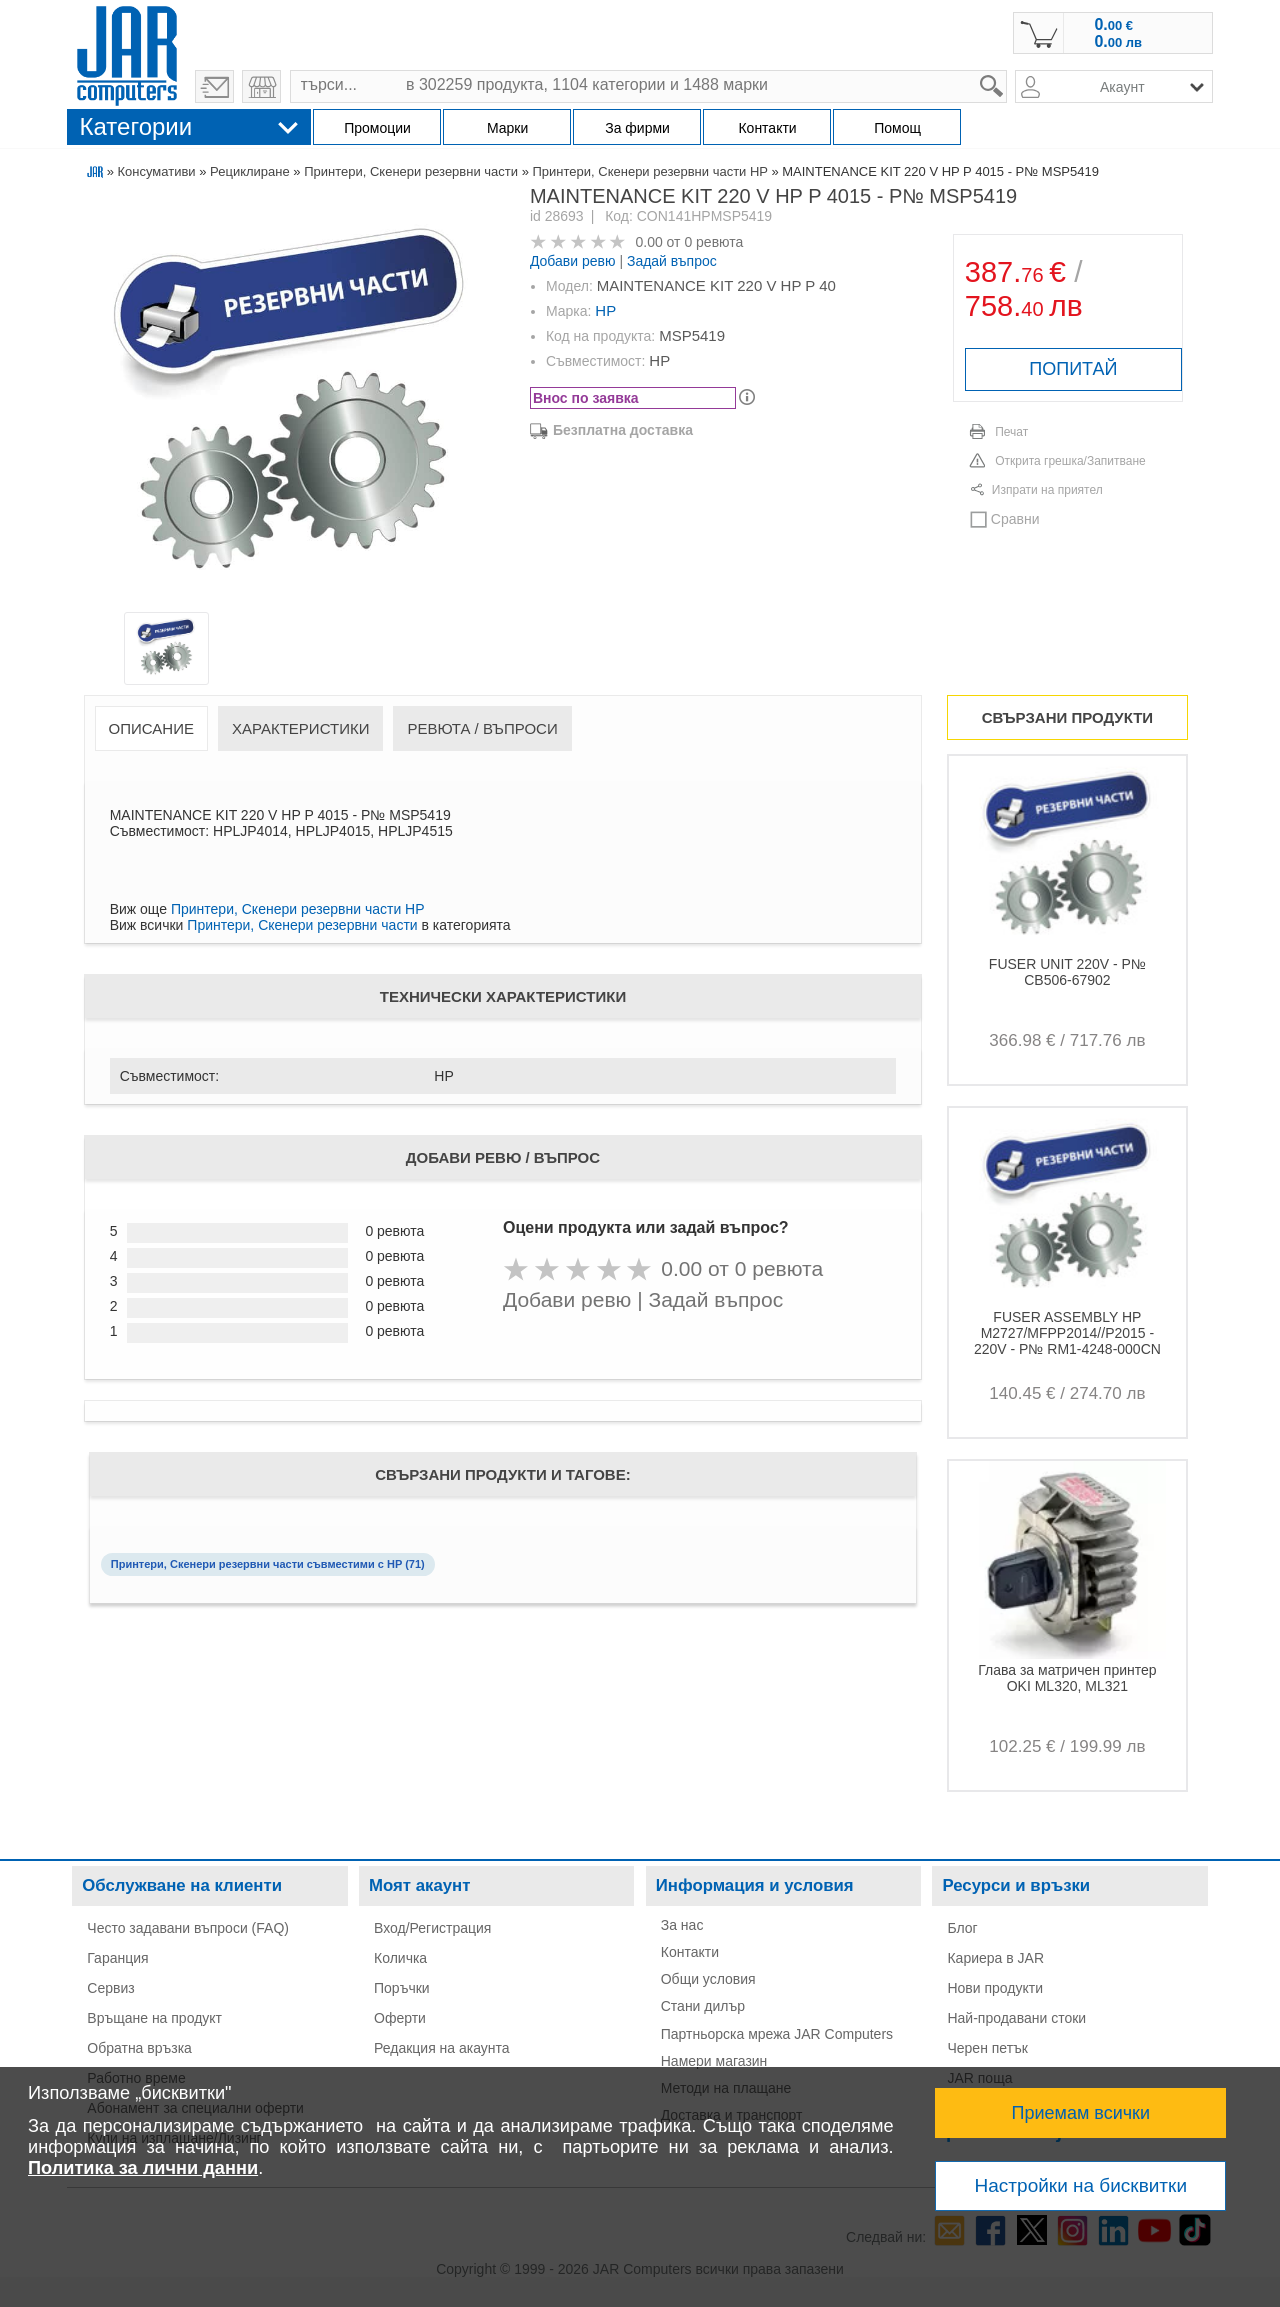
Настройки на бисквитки (1081, 2185)
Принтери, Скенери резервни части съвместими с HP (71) (268, 1564)
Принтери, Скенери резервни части (411, 171)
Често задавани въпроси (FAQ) (188, 1928)
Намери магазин (714, 2061)
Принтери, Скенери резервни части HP (650, 171)
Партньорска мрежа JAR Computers (777, 2034)
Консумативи (157, 171)
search (1007, 70)
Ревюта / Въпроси (482, 728)
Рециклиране (250, 171)
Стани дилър (703, 2006)
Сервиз (110, 1988)
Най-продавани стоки (1016, 2018)
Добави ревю (573, 261)
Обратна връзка (139, 2048)
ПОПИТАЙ (1073, 369)
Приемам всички (1081, 2113)
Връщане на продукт (154, 2018)
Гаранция (117, 1958)
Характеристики (301, 728)
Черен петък (987, 2048)
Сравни (1015, 519)
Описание (151, 728)
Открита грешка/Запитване (1070, 461)
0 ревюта (713, 242)
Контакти (690, 1952)
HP (605, 310)
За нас (682, 1925)
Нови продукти (995, 1988)
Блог (962, 1928)
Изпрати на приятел (1047, 490)
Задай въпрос (672, 261)
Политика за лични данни (143, 2168)
